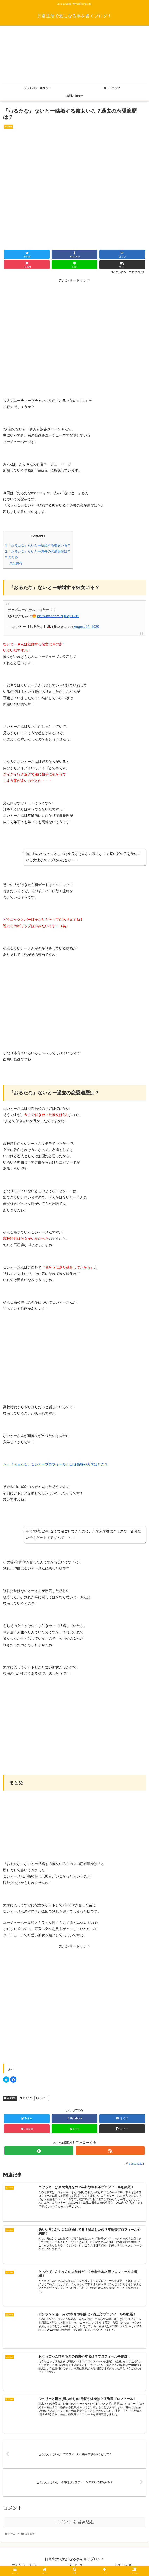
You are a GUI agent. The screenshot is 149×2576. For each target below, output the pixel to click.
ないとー (41, 2098)
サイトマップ (74, 2565)
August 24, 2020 (86, 627)
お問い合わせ (123, 2565)
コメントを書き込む (74, 2521)
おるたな (26, 2098)
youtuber (10, 2098)
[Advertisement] (74, 55)
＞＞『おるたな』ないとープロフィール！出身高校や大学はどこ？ (55, 1464)
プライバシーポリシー (25, 2565)
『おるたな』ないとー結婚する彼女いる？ (38, 545)
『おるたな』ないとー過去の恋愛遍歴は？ (38, 551)
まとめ (11, 557)
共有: (16, 563)
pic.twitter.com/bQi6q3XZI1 (58, 616)
